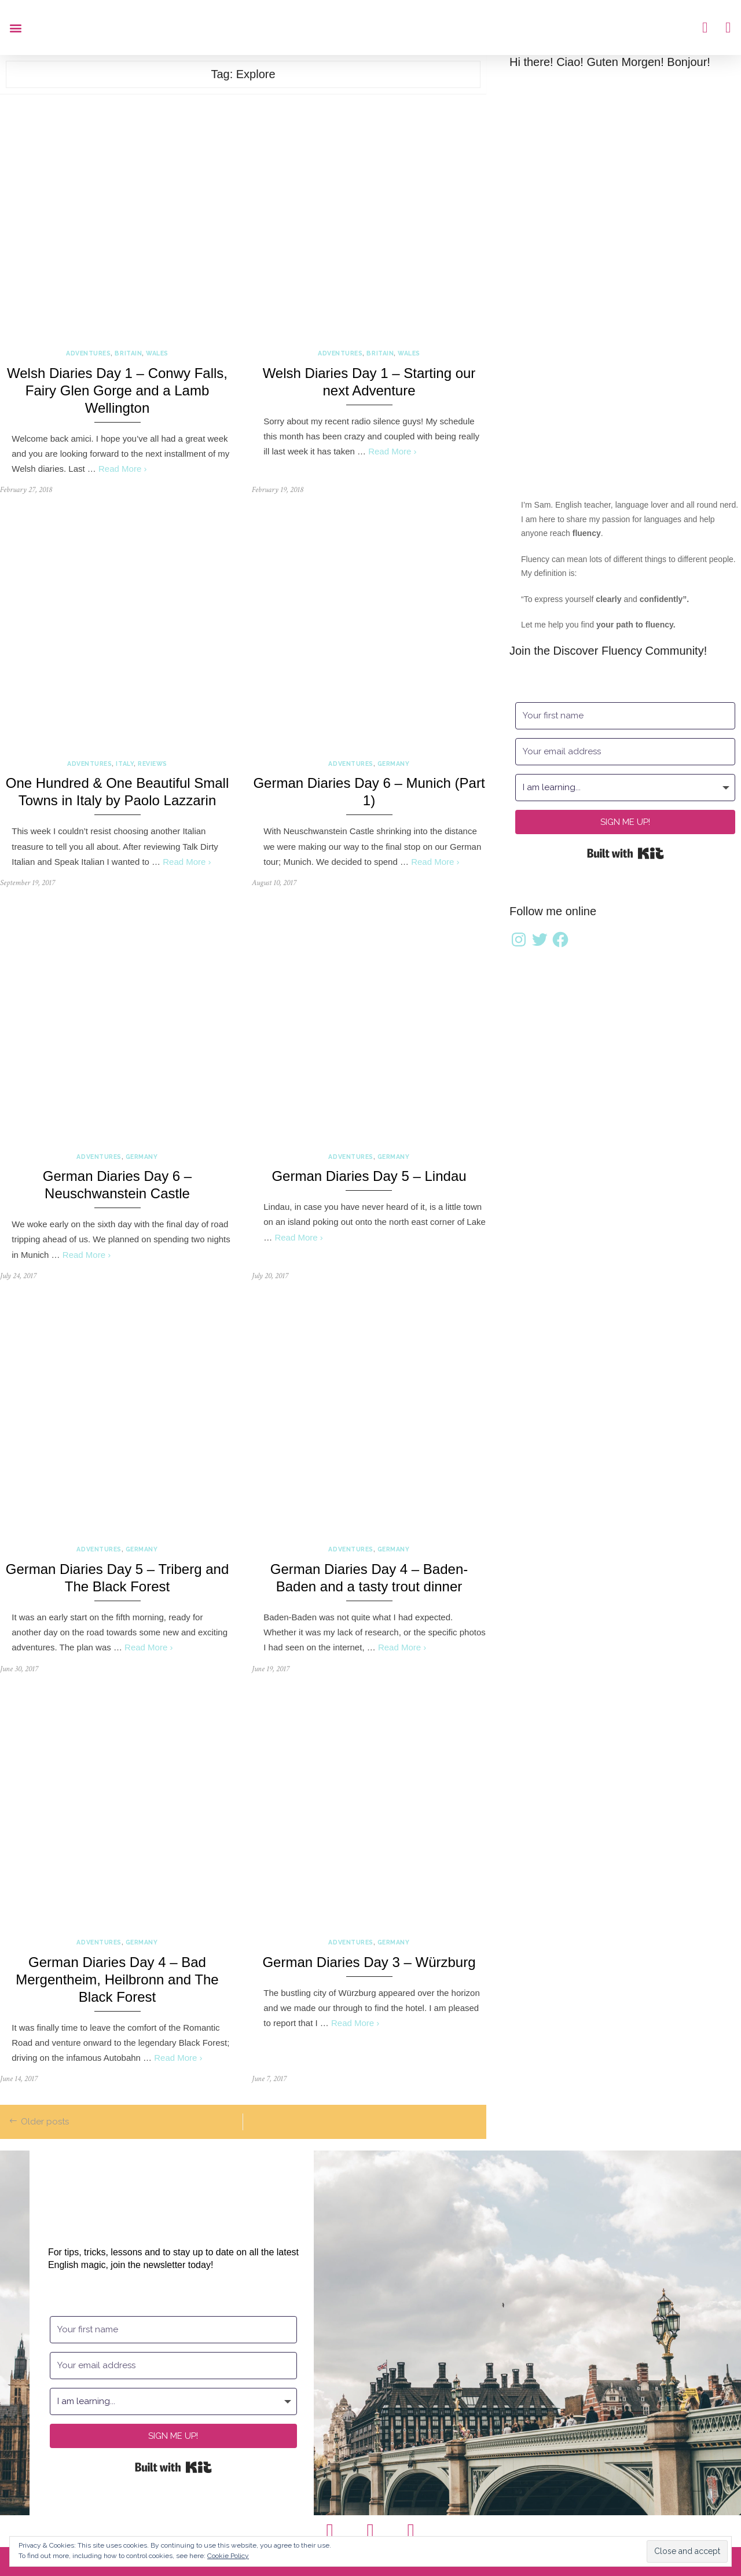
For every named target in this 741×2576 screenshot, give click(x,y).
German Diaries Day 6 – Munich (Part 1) (369, 791)
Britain (128, 353)
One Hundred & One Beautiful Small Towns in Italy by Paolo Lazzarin (117, 791)
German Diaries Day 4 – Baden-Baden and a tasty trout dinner (369, 1577)
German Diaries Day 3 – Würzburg (368, 1962)
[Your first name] (625, 715)
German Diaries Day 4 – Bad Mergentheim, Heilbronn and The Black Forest (117, 1979)
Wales (157, 353)
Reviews (152, 763)
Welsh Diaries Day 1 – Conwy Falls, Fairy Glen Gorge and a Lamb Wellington (117, 390)
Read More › (122, 469)
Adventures (88, 353)
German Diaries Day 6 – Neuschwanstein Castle (117, 1184)
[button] (15, 27)
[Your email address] (625, 751)
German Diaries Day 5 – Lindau (369, 1176)
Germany (393, 763)
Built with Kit (625, 853)
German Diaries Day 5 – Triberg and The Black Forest (117, 1577)
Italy (125, 763)
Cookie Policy (228, 2556)
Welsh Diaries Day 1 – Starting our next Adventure (369, 381)
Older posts (45, 2121)
